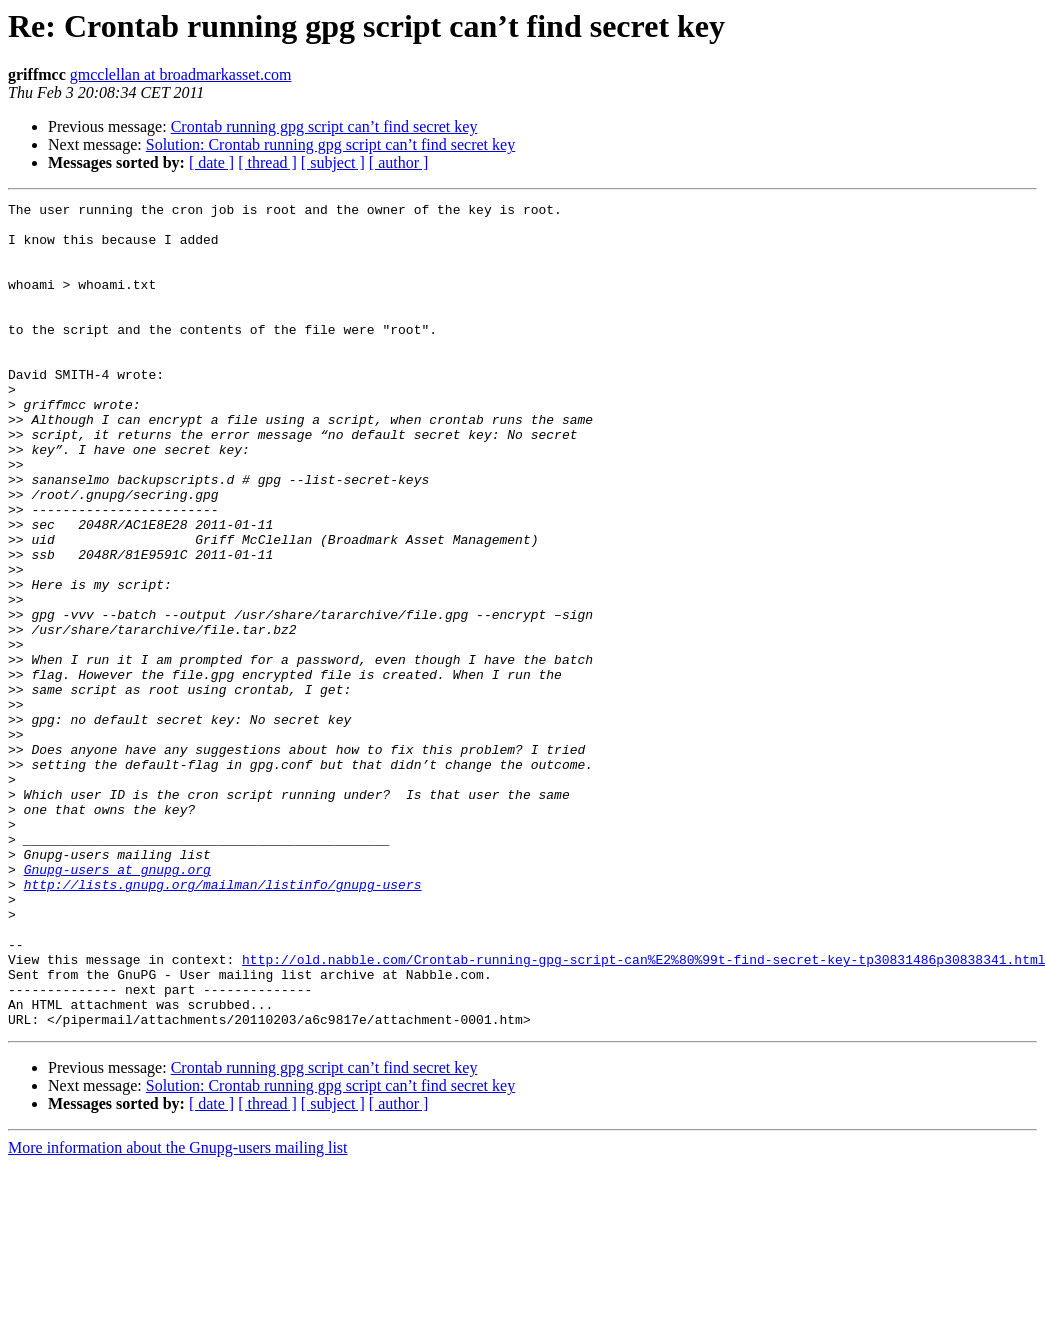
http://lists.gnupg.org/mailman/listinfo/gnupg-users (223, 1022)
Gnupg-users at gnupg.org (117, 1004)
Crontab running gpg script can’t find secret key (324, 126)
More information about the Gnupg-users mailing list (178, 1312)
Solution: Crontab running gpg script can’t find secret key (330, 144)
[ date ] (211, 162)
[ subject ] (333, 162)
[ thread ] (267, 162)
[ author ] (399, 162)
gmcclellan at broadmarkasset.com (181, 74)
